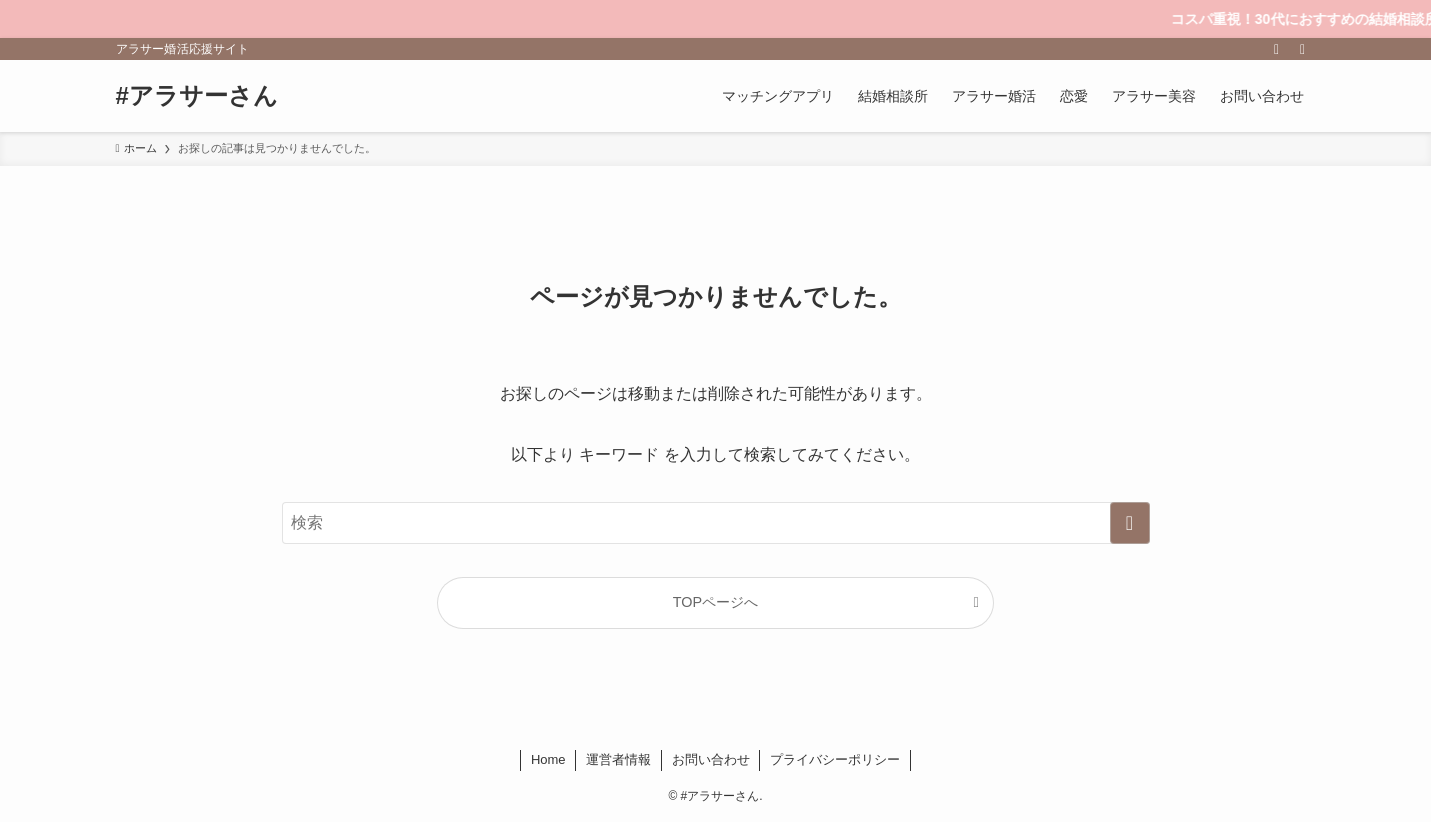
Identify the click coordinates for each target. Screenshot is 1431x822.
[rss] (1277, 49)
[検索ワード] (716, 523)
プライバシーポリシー (835, 759)
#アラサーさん (197, 96)
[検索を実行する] (1130, 523)
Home (548, 759)
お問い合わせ (711, 759)
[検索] (1303, 49)
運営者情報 (618, 759)
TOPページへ (715, 602)
